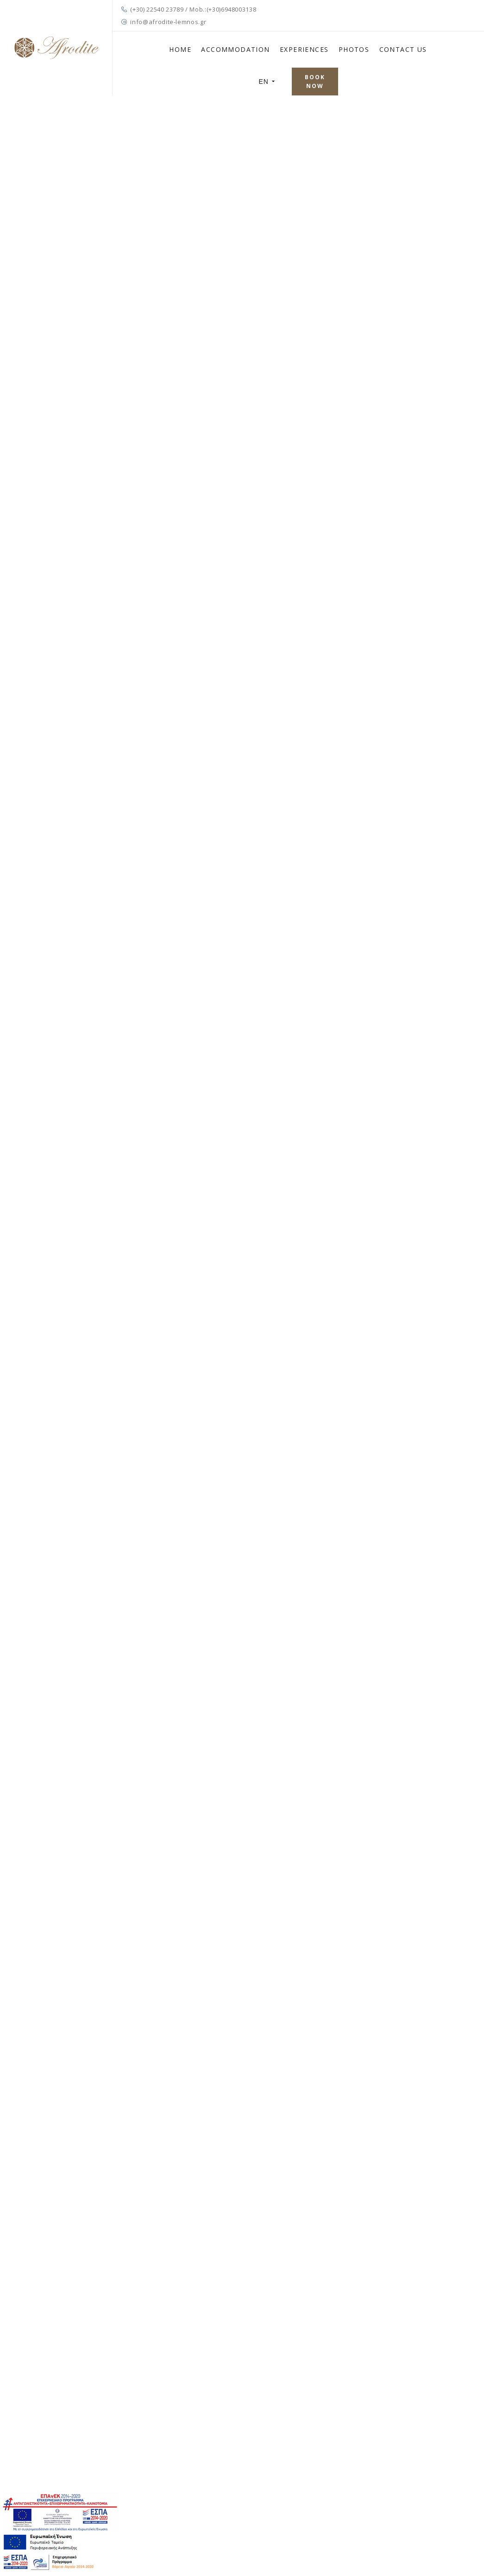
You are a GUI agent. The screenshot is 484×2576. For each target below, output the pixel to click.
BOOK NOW (315, 81)
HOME (180, 49)
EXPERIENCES (304, 49)
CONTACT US (403, 49)
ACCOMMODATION (235, 49)
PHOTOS (354, 49)
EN (266, 81)
